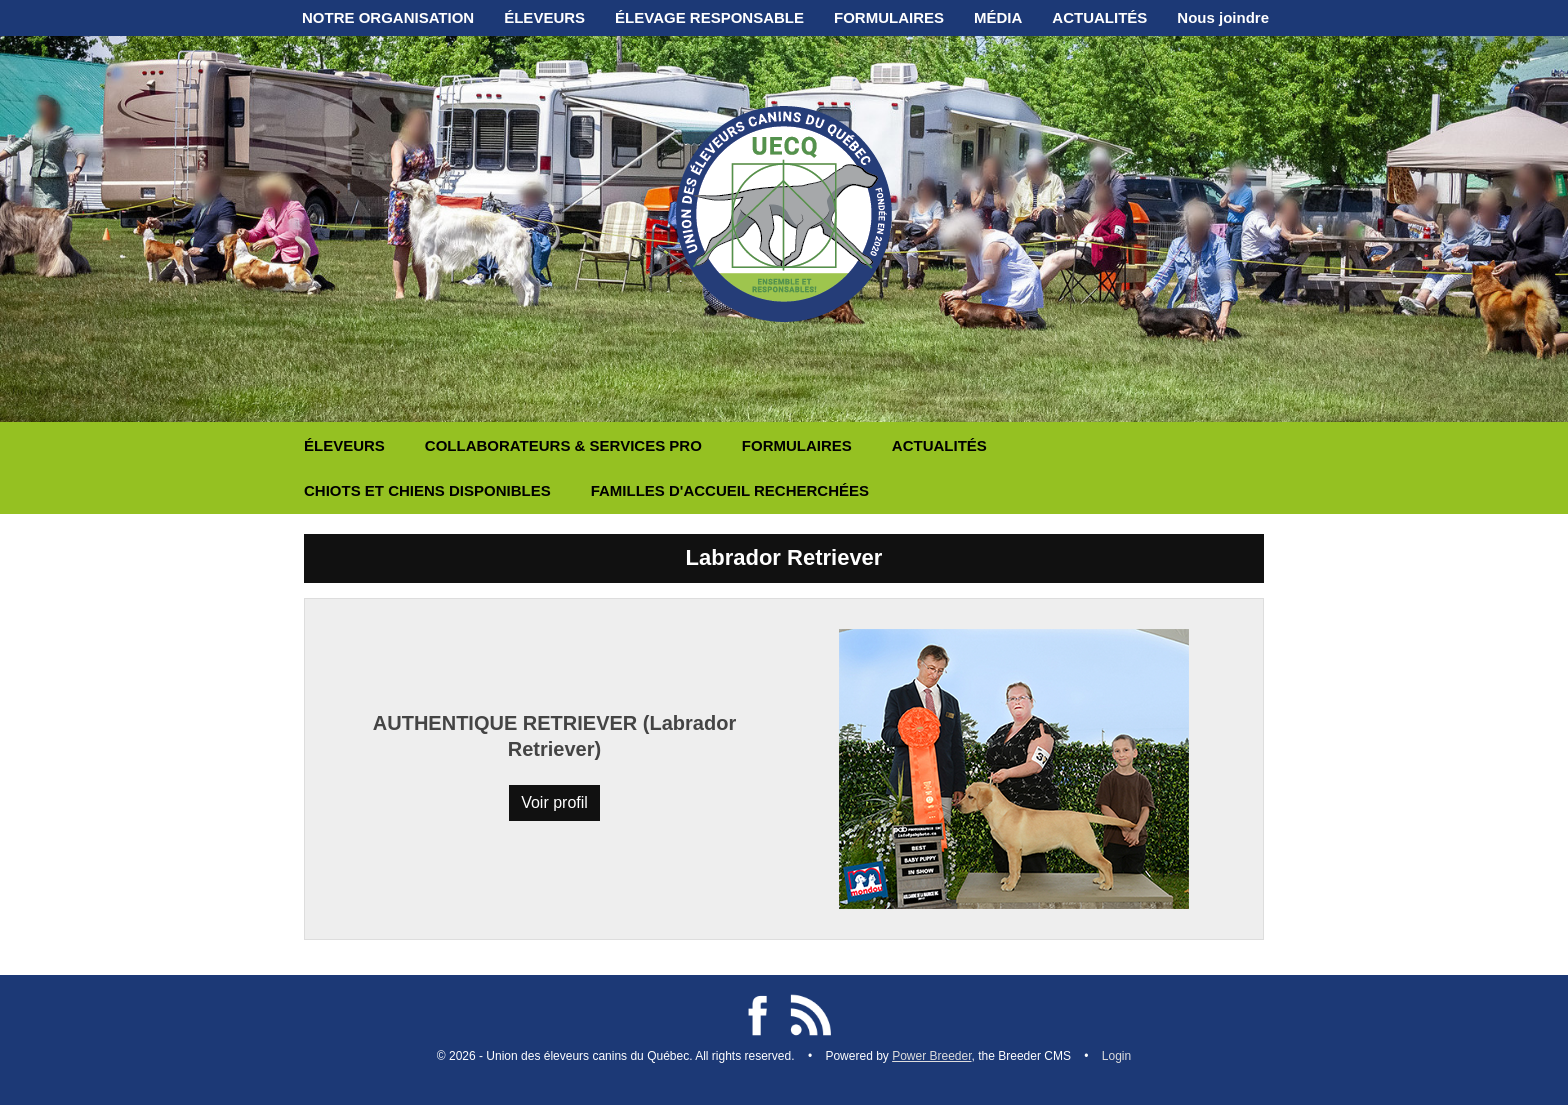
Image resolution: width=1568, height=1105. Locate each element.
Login (1116, 1056)
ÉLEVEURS (544, 17)
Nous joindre (1223, 17)
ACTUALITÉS (1099, 17)
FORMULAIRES (889, 17)
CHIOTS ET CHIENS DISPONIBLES (427, 490)
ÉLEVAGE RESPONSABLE (709, 17)
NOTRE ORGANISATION (388, 17)
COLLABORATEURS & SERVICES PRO (563, 445)
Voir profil (554, 802)
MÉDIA (998, 17)
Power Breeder (931, 1056)
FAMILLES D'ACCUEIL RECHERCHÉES (730, 490)
